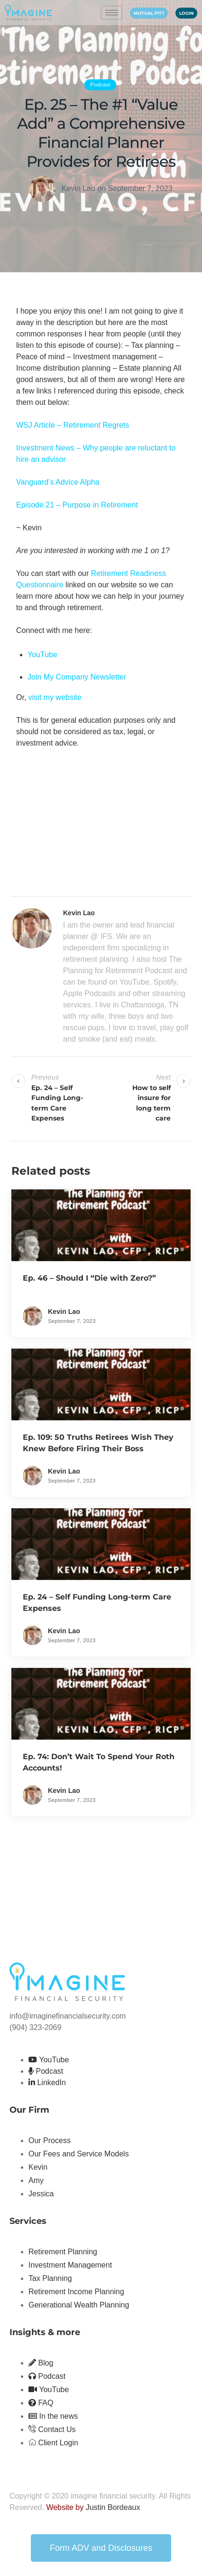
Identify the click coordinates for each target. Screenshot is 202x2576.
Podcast (100, 84)
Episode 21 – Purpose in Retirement (77, 505)
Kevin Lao (78, 188)
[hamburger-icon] (111, 12)
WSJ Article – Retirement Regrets (72, 425)
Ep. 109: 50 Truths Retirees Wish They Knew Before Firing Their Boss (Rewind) (98, 1449)
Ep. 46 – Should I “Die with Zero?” (89, 1278)
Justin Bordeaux (113, 2507)
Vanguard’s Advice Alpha (58, 482)
